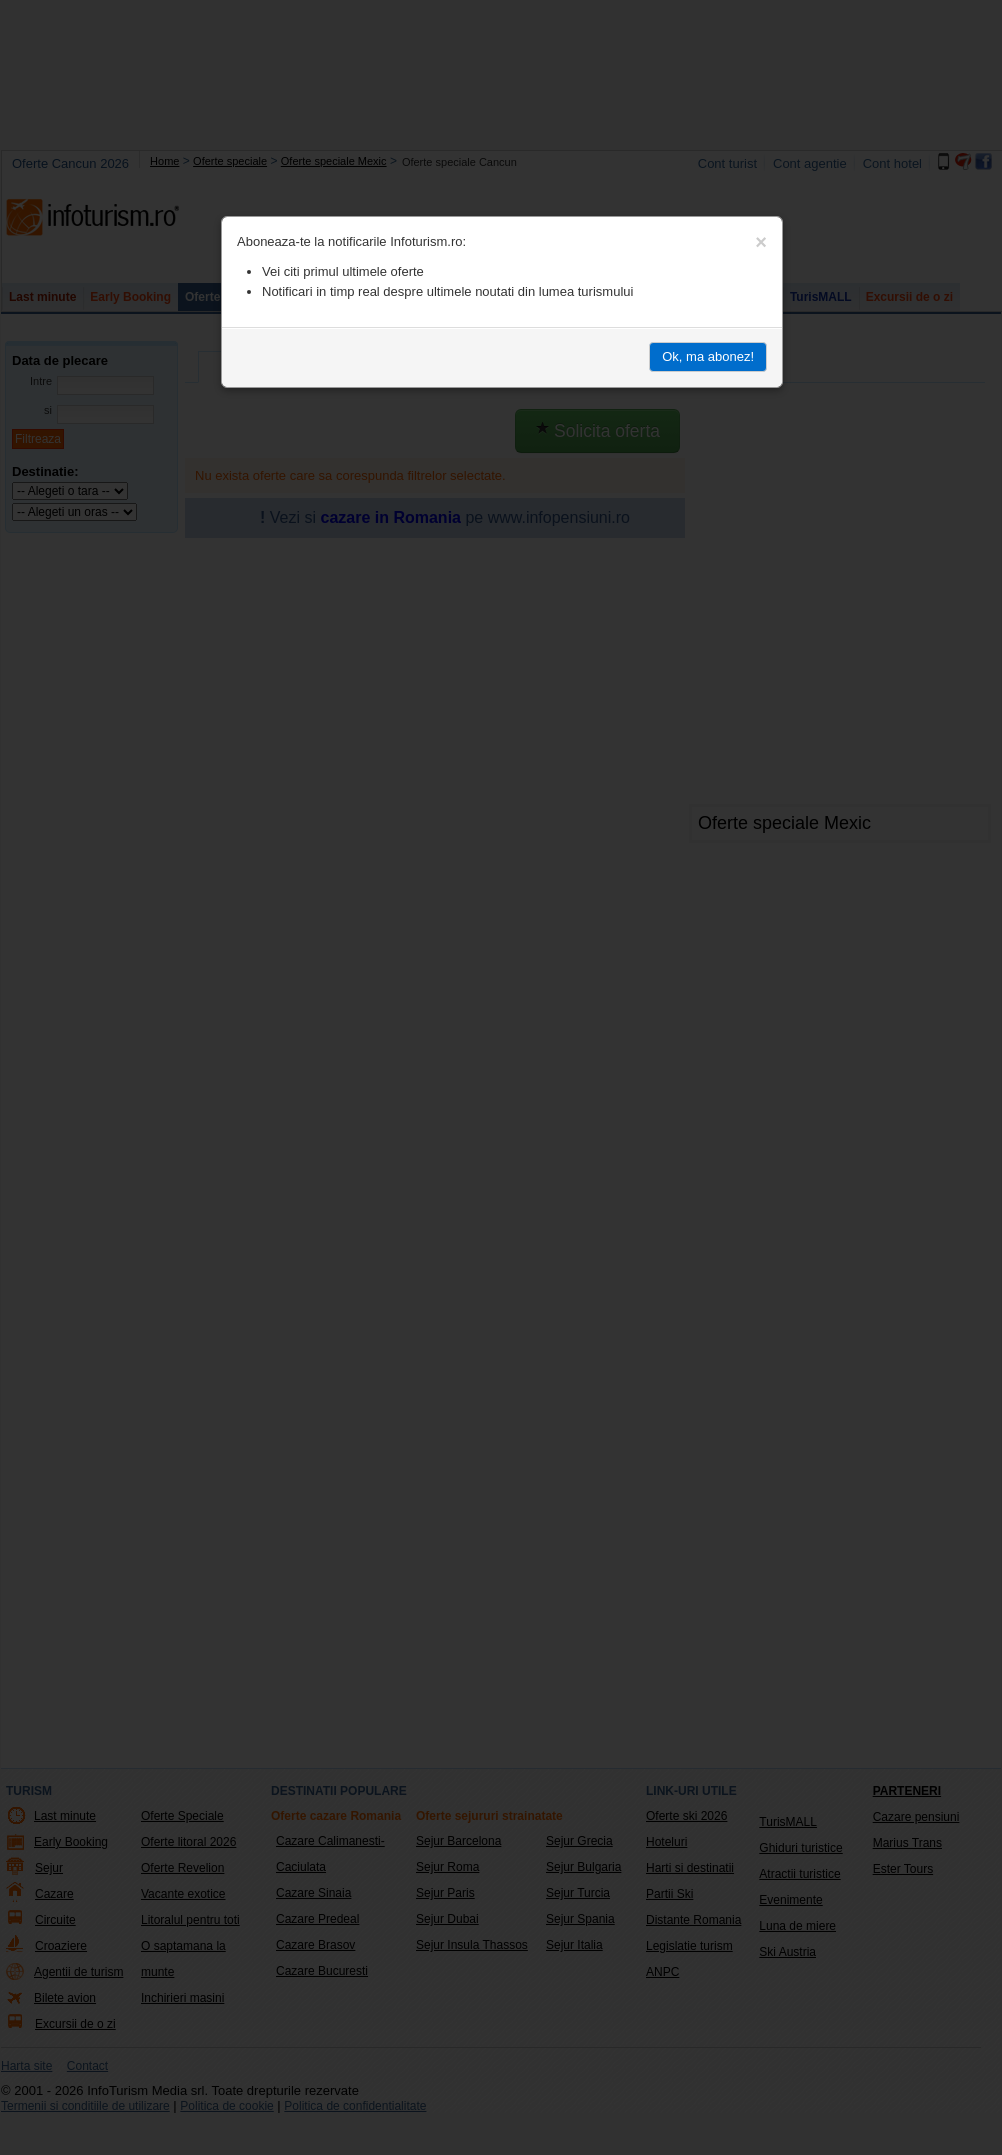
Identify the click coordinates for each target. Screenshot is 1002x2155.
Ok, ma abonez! (708, 356)
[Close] (761, 242)
